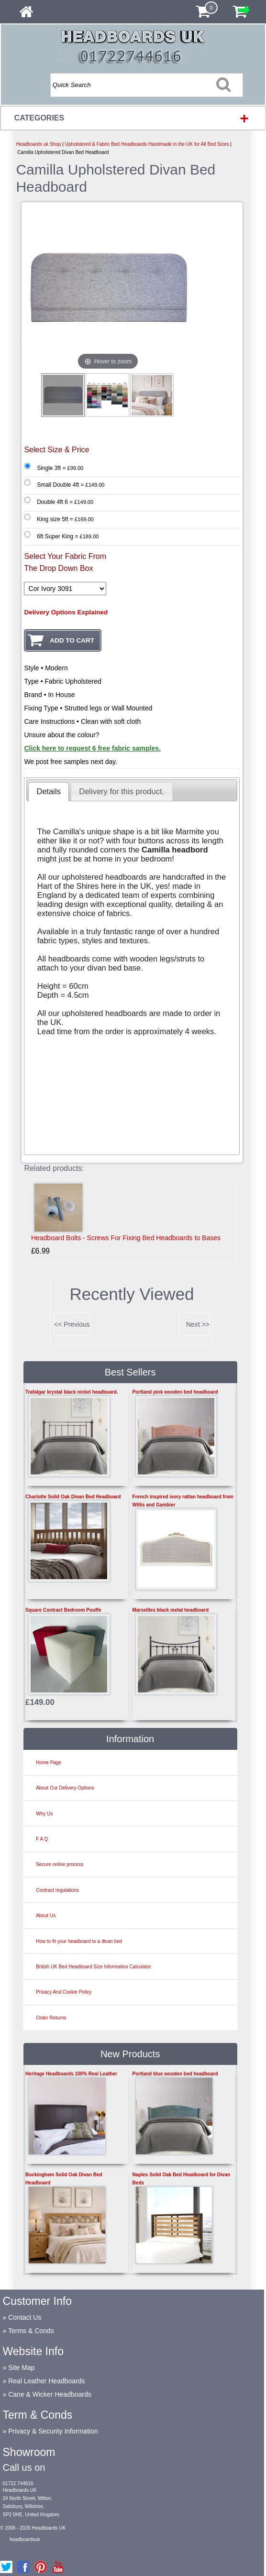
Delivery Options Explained (66, 612)
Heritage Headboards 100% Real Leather (71, 2073)
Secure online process (59, 1864)
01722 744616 (18, 2483)
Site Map (21, 2367)
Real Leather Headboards (46, 2381)
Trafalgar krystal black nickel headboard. (71, 1392)
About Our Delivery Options (65, 1787)
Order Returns (51, 2017)
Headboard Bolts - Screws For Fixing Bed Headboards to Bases (126, 1238)
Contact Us (24, 2317)
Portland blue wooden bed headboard (175, 2073)
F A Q (42, 1839)
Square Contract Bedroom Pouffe (63, 1610)
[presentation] (48, 792)
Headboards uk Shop (38, 144)
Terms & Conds (31, 2331)
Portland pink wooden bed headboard (175, 1392)
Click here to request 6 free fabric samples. (92, 748)
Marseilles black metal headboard (171, 1610)
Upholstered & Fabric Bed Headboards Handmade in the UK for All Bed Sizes (147, 144)
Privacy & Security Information (53, 2431)
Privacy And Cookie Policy (63, 1992)
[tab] (48, 791)
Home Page (48, 1762)
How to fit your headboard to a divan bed (79, 1941)
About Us (45, 1915)
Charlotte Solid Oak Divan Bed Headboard (73, 1496)
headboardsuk (25, 2539)
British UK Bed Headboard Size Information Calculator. (94, 1966)
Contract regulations (57, 1890)
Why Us (44, 1813)
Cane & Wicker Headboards (49, 2394)
